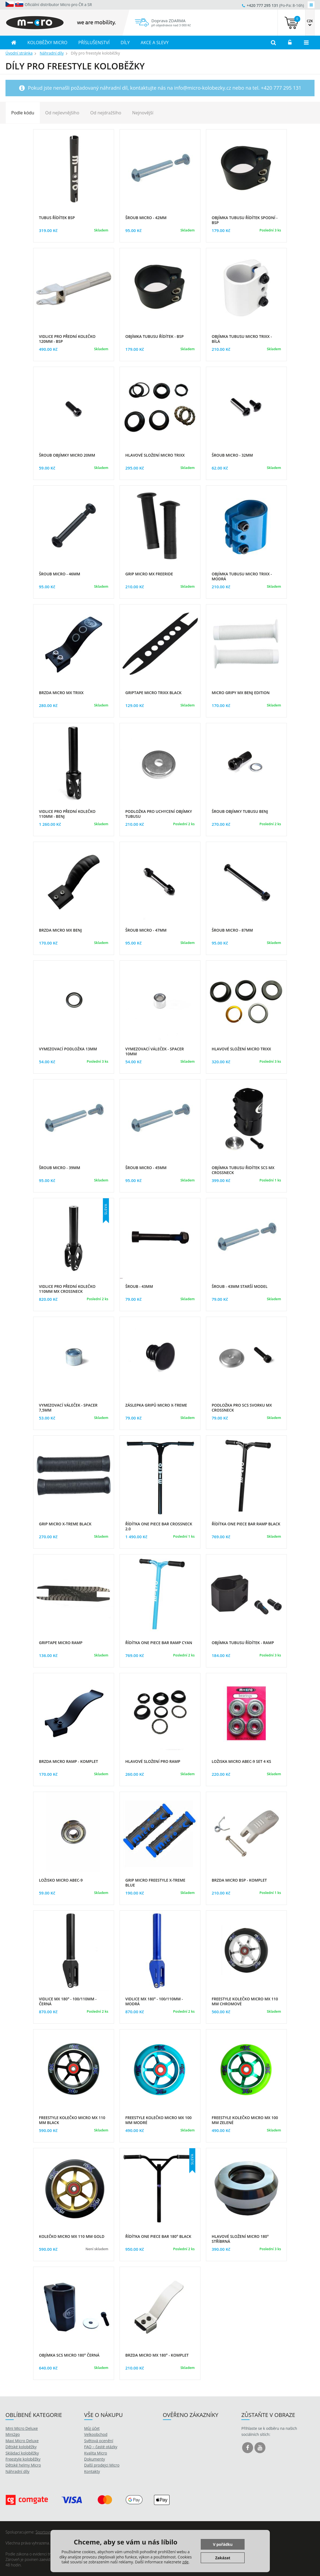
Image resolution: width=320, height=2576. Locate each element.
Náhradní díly (52, 53)
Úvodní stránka (19, 53)
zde (185, 2561)
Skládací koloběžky (22, 2453)
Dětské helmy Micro (23, 2465)
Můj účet (92, 2428)
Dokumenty (94, 2459)
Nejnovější (142, 113)
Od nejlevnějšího (62, 113)
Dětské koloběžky (21, 2446)
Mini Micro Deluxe (21, 2428)
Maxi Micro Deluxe (22, 2440)
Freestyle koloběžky (22, 2459)
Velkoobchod (95, 2434)
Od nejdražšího (105, 113)
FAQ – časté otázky (100, 2446)
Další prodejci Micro (102, 2465)
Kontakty (92, 2471)
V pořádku (223, 2544)
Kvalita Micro (95, 2453)
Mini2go (12, 2434)
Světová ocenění (98, 2440)
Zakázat (222, 2557)
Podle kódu (22, 113)
